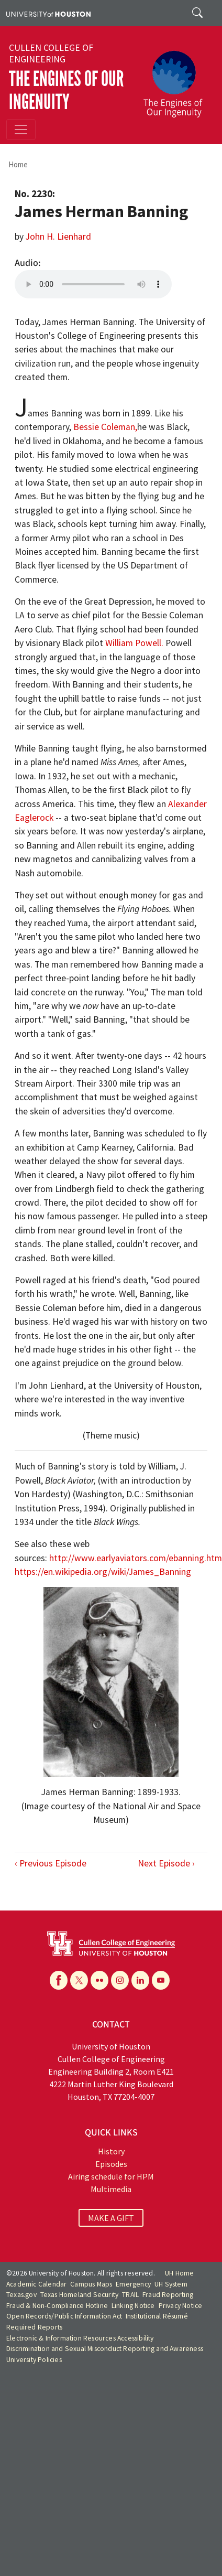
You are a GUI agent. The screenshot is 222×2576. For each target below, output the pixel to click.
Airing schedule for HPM (111, 2176)
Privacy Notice (181, 2305)
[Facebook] (59, 1980)
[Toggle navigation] (21, 129)
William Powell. (134, 643)
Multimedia (111, 2189)
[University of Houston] (48, 13)
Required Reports (34, 2327)
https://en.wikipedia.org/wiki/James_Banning (103, 1571)
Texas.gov (21, 2294)
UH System (170, 2284)
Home (18, 164)
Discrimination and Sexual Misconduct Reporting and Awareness (104, 2348)
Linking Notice (133, 2305)
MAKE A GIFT (111, 2218)
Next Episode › (166, 1863)
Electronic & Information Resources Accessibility (80, 2338)
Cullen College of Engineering (51, 53)
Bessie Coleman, (105, 427)
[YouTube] (161, 1980)
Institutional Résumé (157, 2316)
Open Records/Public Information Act (64, 2316)
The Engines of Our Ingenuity (66, 90)
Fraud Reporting (167, 2294)
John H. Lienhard (58, 236)
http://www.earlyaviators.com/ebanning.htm (135, 1558)
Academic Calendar (36, 2284)
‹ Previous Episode (50, 1863)
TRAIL (130, 2294)
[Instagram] (120, 1980)
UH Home (179, 2273)
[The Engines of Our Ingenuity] (177, 79)
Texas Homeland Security (79, 2294)
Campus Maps (91, 2284)
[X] (79, 1980)
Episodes (111, 2164)
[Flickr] (99, 1980)
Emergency (133, 2284)
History (111, 2151)
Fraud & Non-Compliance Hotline (57, 2305)
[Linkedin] (140, 1980)
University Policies (34, 2359)
